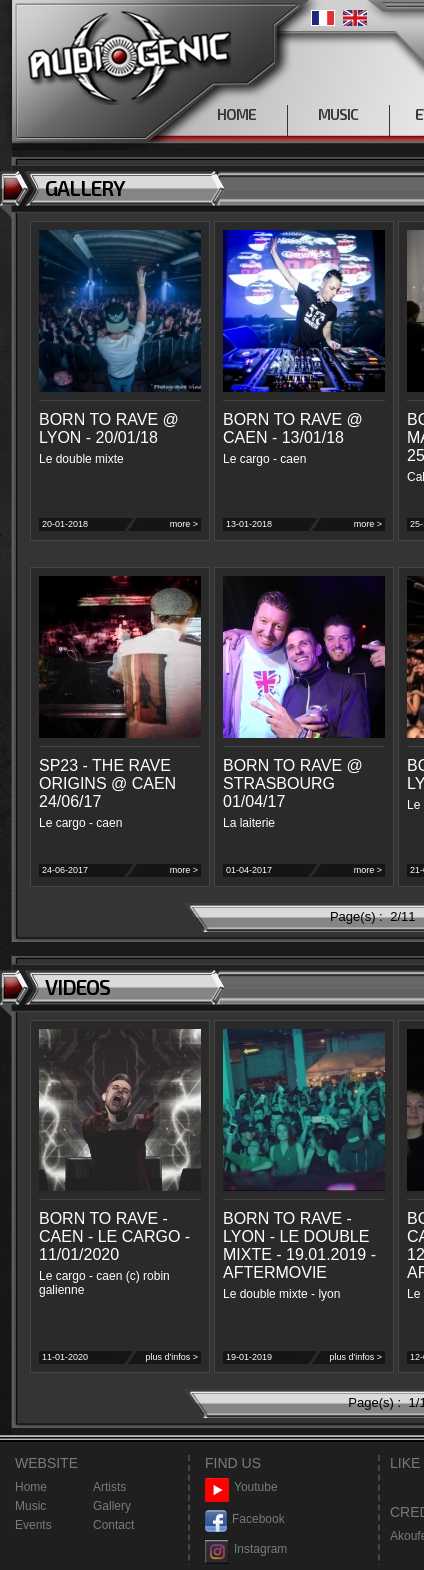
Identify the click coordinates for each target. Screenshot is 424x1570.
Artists (109, 1487)
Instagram (246, 1549)
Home (31, 1487)
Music (30, 1506)
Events (33, 1525)
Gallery (112, 1506)
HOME (236, 114)
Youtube (241, 1487)
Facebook (245, 1519)
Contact (113, 1525)
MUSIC (338, 114)
